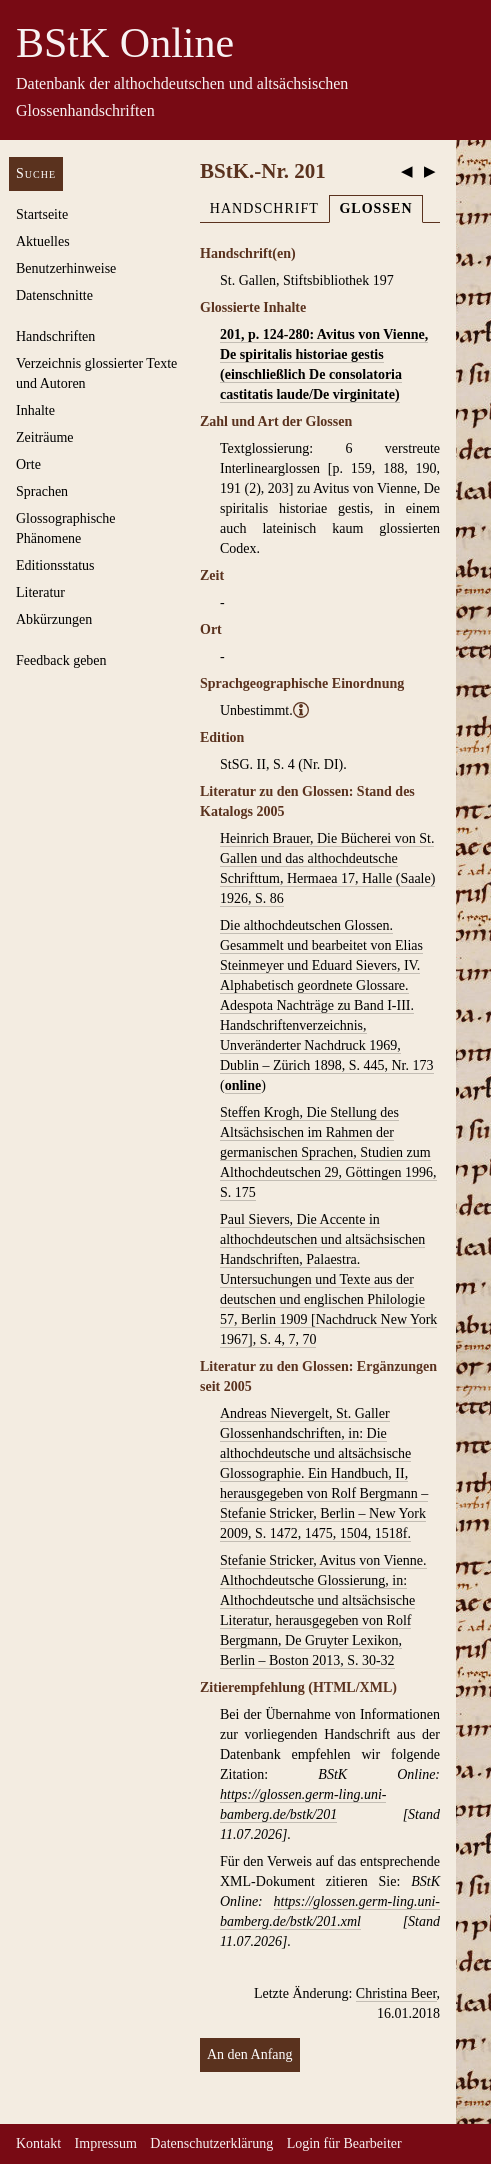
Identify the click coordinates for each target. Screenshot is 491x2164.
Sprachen (42, 491)
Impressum (106, 2143)
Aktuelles (43, 241)
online (243, 1085)
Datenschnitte (54, 295)
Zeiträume (45, 437)
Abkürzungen (54, 619)
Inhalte (35, 410)
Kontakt (38, 2143)
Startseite (42, 214)
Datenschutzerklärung (211, 2143)
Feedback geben (61, 660)
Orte (28, 464)
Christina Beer (396, 1993)
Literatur (40, 592)
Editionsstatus (55, 565)
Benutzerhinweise (66, 268)
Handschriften (55, 336)
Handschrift (264, 208)
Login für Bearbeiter (344, 2143)
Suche (36, 173)
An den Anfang (250, 2054)
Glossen (375, 208)
